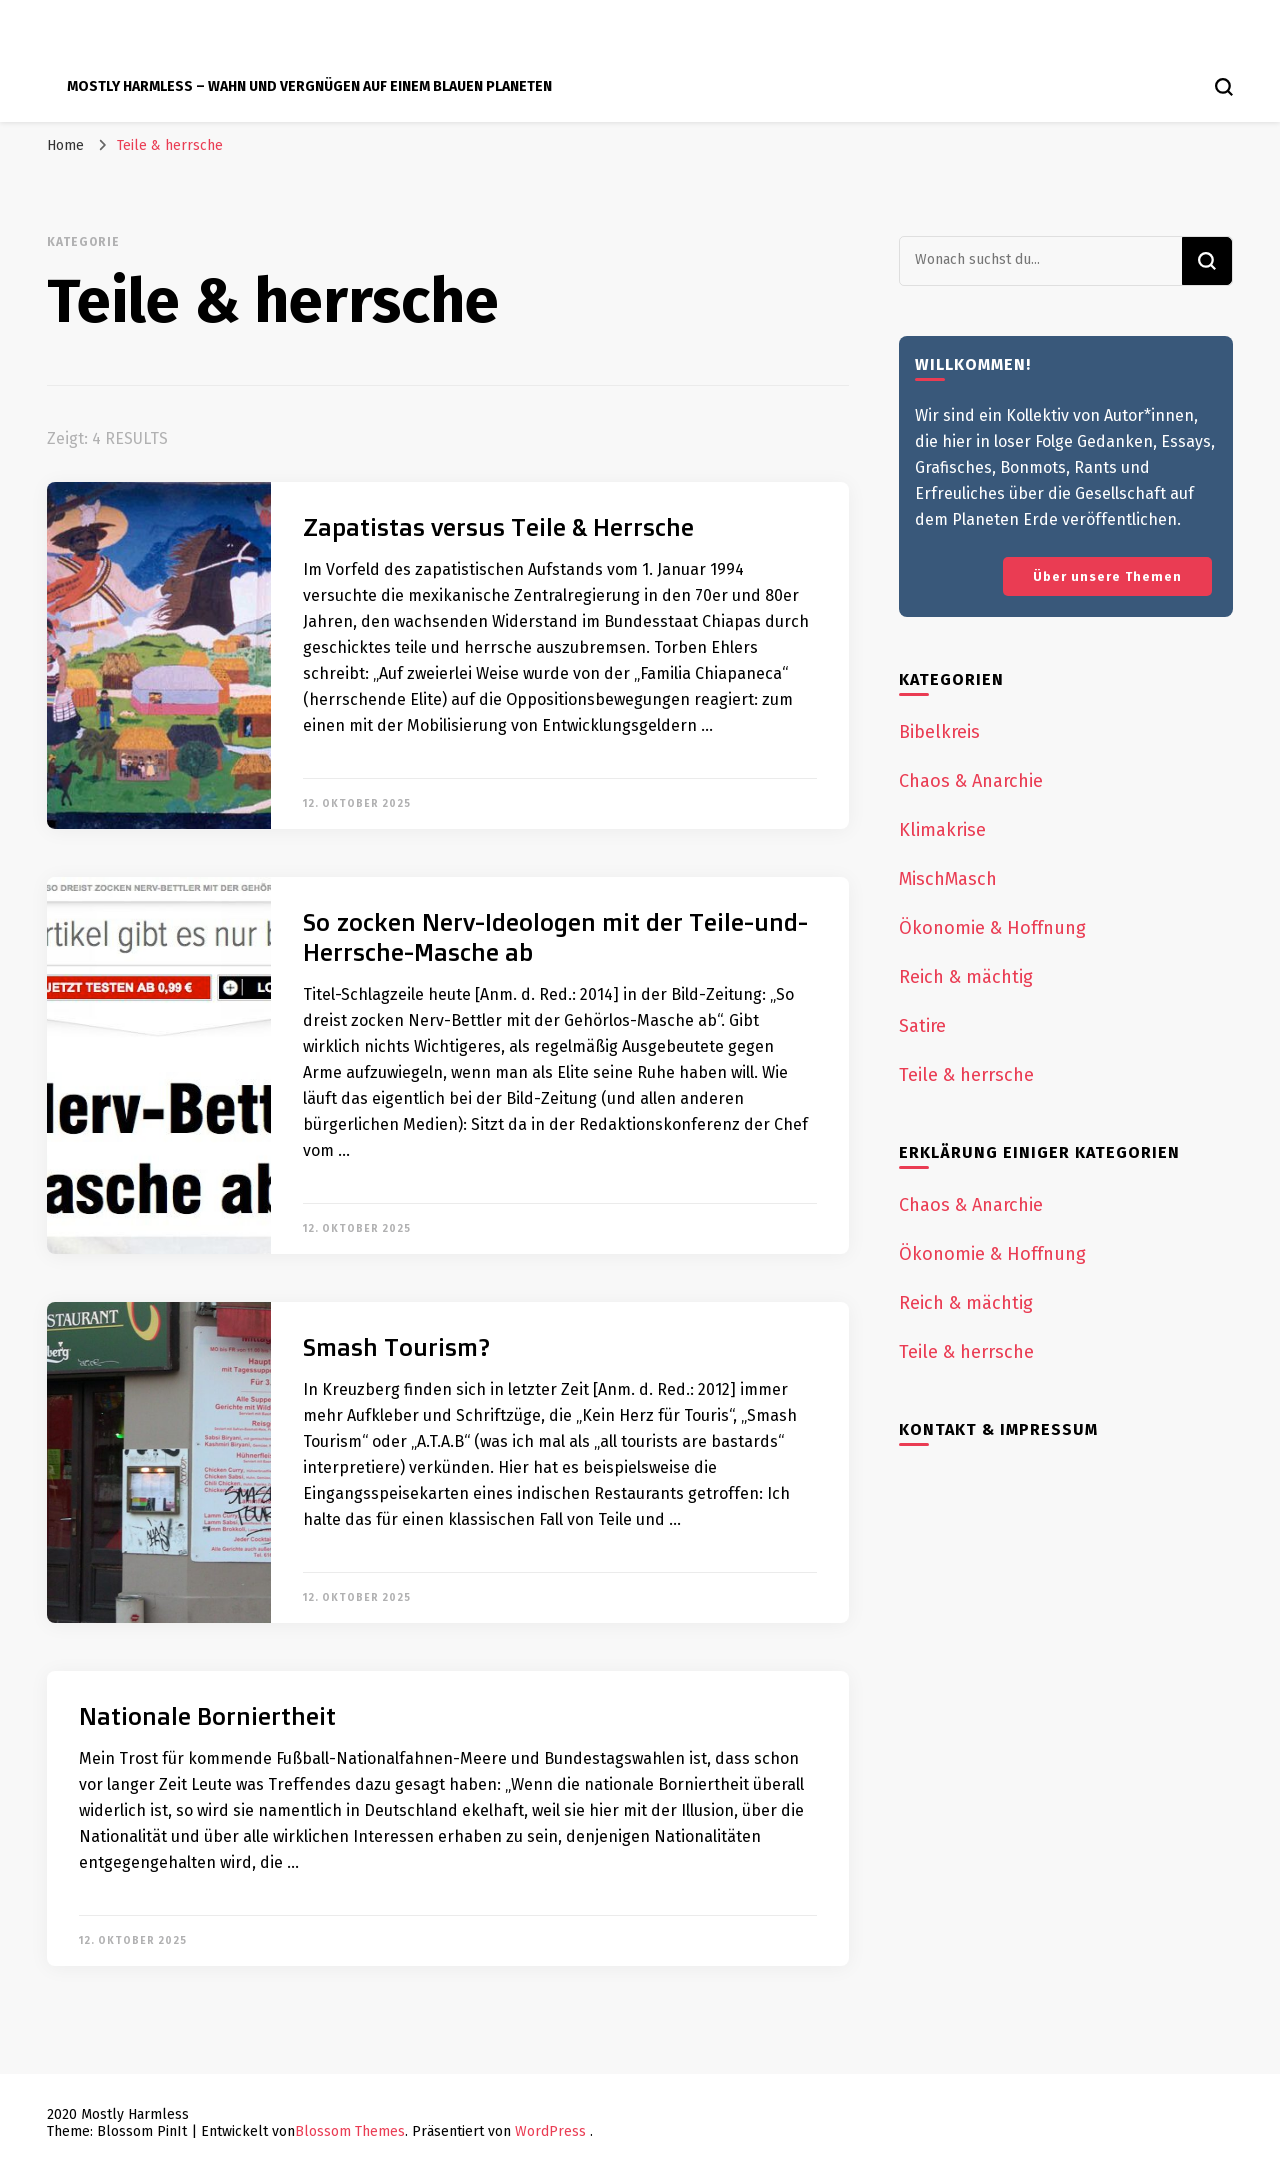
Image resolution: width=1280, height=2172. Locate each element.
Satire (922, 1026)
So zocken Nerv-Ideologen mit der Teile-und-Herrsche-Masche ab (555, 937)
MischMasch (948, 879)
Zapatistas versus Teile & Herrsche (498, 527)
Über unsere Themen (1107, 576)
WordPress (550, 2131)
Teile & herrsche (966, 1075)
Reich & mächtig (966, 977)
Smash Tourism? (396, 1347)
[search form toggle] (1224, 87)
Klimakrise (942, 830)
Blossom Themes (350, 2131)
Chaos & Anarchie (971, 781)
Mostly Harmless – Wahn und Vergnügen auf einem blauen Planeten (309, 86)
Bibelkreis (939, 732)
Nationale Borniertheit (207, 1716)
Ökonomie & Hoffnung (992, 928)
